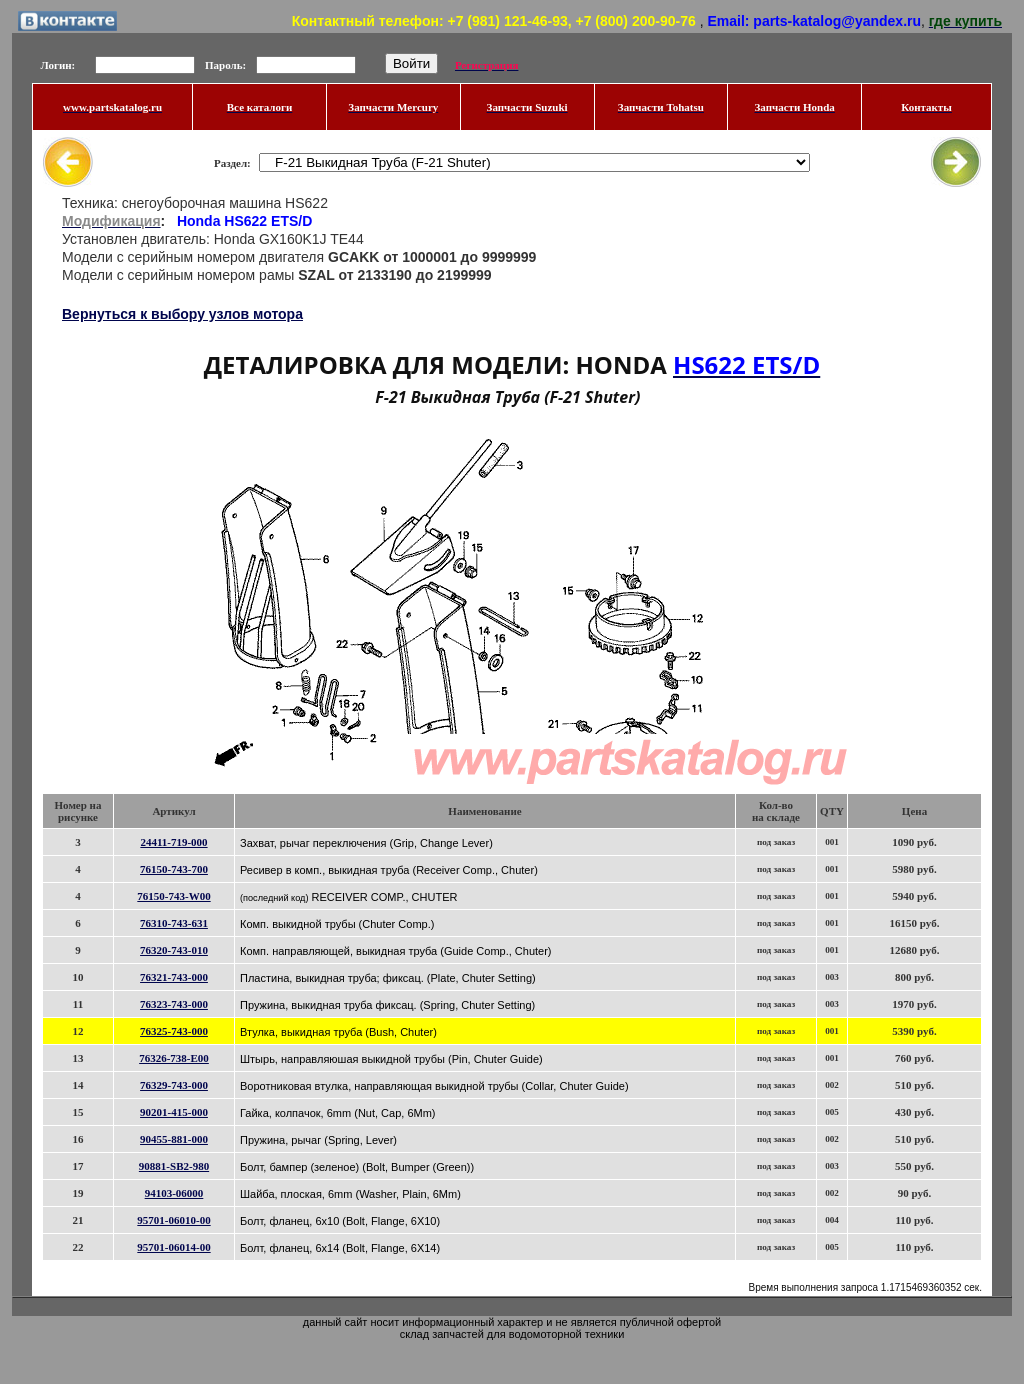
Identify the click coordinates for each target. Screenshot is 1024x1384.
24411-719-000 (173, 842)
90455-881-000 (174, 1139)
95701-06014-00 (173, 1247)
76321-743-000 (174, 977)
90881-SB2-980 (174, 1166)
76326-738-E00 (174, 1058)
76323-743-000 (174, 1004)
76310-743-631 (174, 923)
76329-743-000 (174, 1085)
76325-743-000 (174, 1031)
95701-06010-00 (173, 1220)
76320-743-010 (174, 950)
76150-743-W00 (173, 896)
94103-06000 (174, 1193)
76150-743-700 (174, 869)
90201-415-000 (174, 1112)
